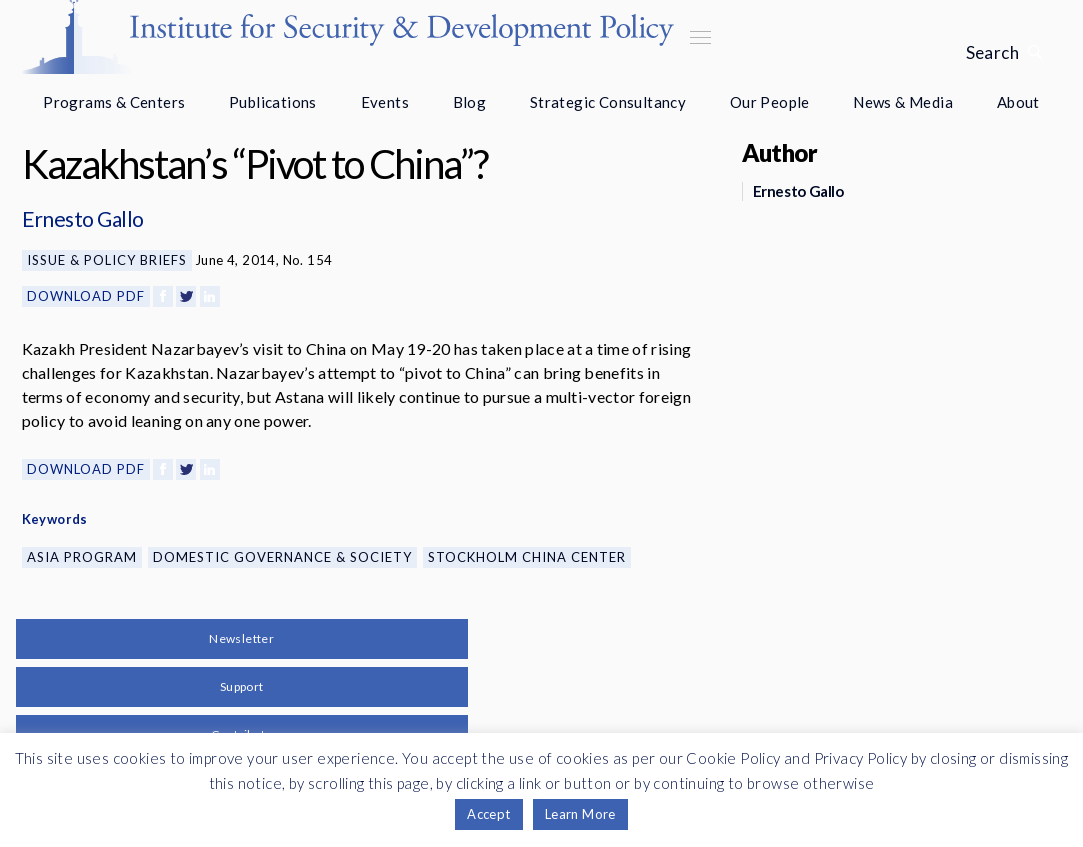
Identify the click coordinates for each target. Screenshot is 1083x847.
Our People (770, 102)
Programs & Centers (114, 102)
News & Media (903, 102)
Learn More (580, 814)
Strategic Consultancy (608, 102)
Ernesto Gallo (83, 218)
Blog (470, 102)
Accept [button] (488, 814)
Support (242, 686)
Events (385, 102)
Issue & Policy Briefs (107, 260)
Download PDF (86, 296)
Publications (273, 102)
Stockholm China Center (527, 557)
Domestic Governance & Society (282, 557)
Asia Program (82, 557)
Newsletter (241, 638)
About (1018, 102)
